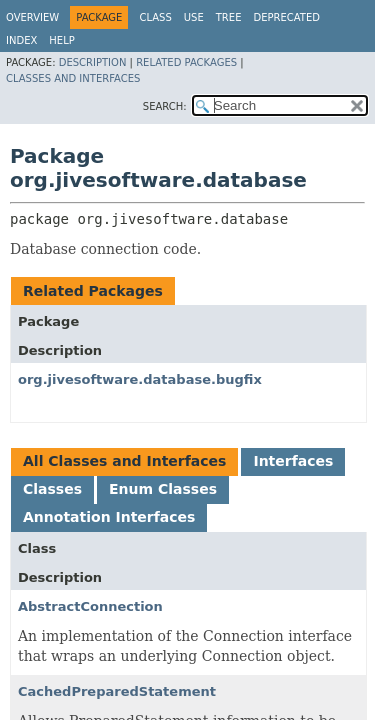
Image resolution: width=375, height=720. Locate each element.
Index (21, 40)
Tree (229, 17)
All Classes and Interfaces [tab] (124, 461)
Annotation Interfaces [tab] (109, 517)
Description (93, 62)
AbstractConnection (90, 606)
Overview (32, 17)
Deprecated (286, 17)
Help (61, 40)
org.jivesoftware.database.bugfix (140, 379)
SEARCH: (165, 106)
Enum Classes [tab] (163, 489)
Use (194, 17)
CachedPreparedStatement (117, 691)
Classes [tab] (52, 489)
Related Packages (186, 62)
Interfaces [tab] (293, 461)
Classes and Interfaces (73, 78)
